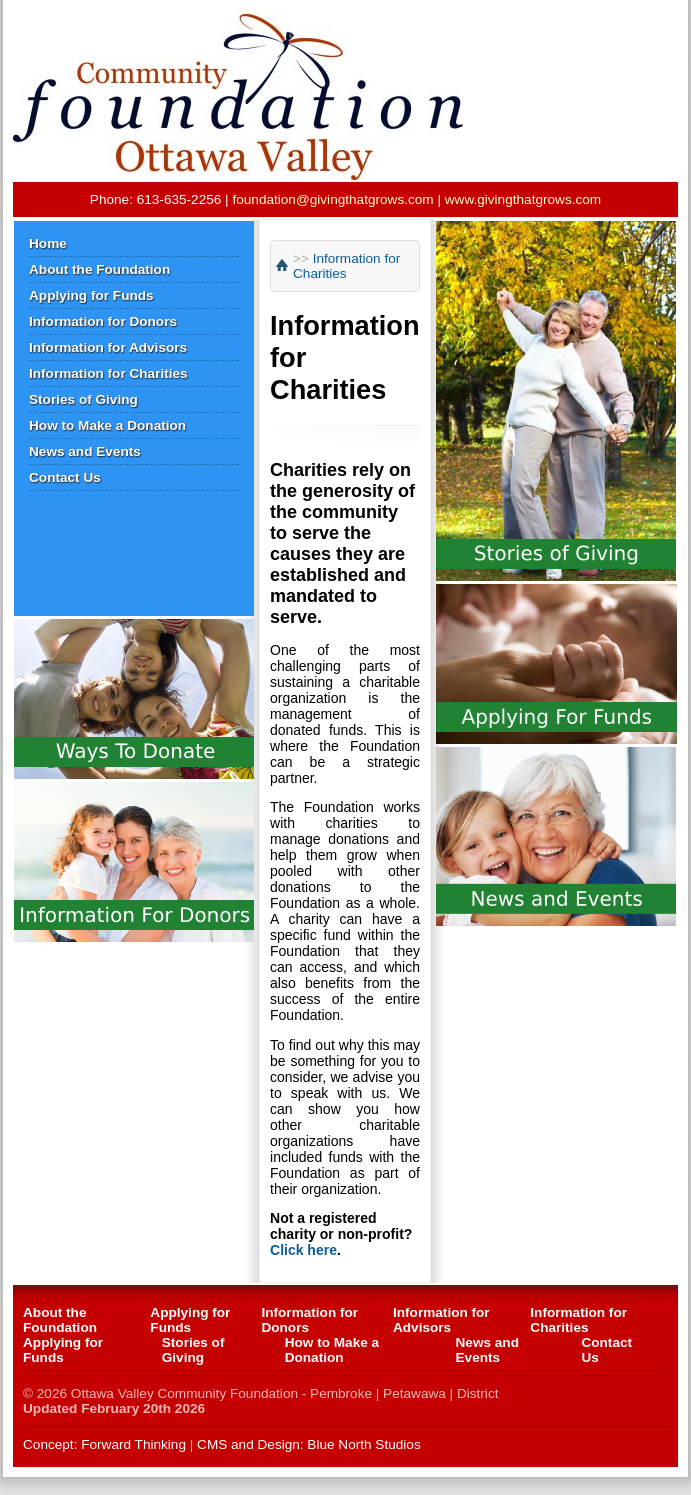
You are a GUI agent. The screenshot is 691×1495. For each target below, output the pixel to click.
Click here (303, 1250)
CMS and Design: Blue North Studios (309, 1444)
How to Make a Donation (107, 425)
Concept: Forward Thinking (104, 1444)
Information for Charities (108, 373)
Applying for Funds (91, 295)
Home (48, 243)
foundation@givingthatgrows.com (332, 199)
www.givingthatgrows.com (523, 199)
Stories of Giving (83, 399)
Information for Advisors (108, 347)
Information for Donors (103, 321)
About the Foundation (99, 269)
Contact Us (65, 477)
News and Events (85, 451)
